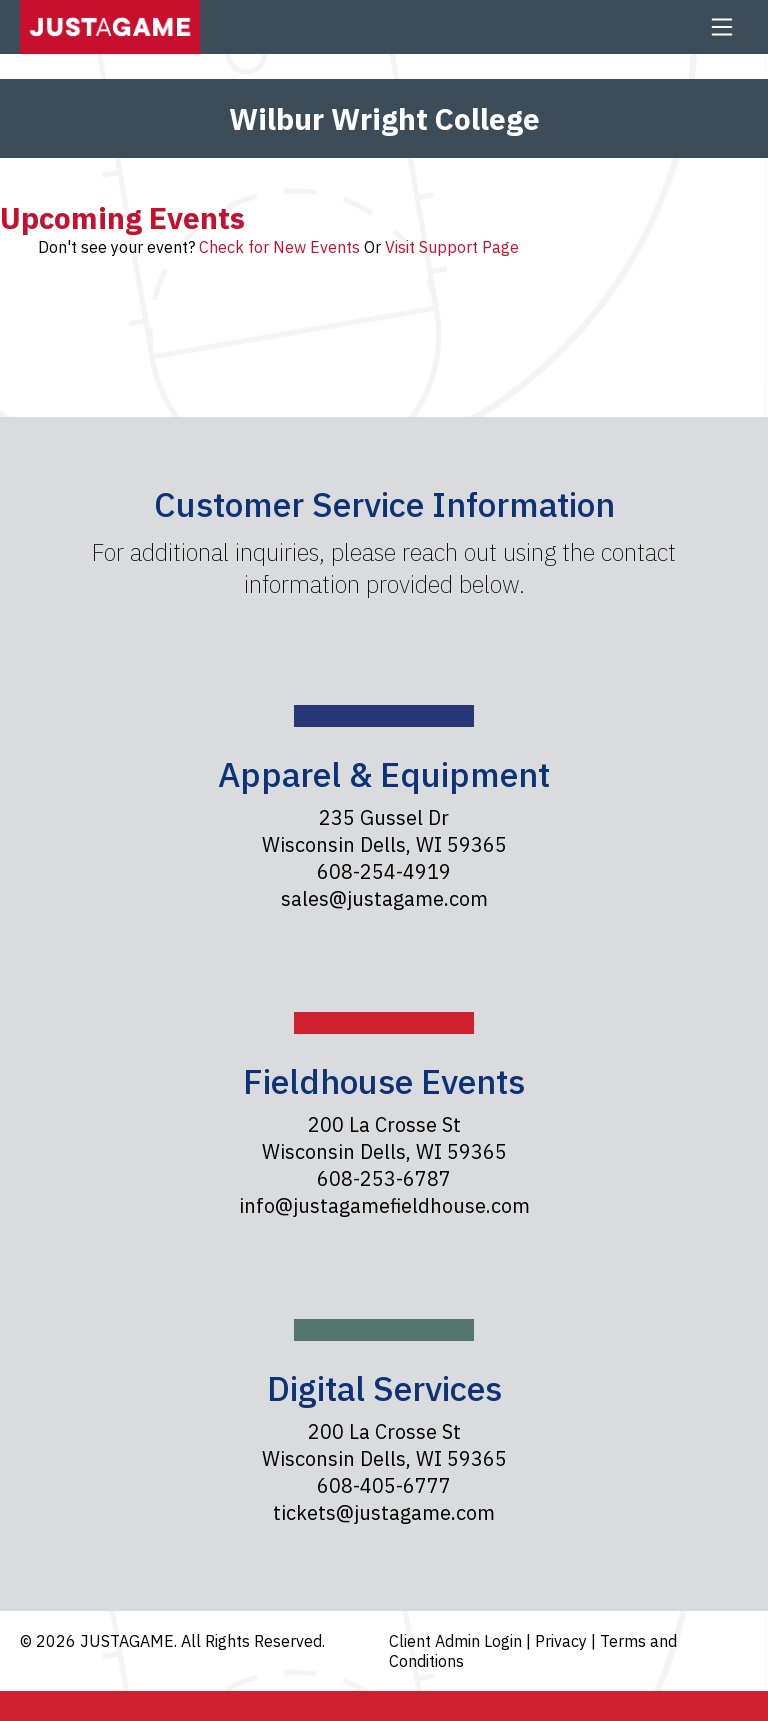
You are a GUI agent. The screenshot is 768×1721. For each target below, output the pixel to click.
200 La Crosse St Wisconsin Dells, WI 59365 (384, 1138)
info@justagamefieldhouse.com (384, 1205)
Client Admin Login (457, 1641)
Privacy (563, 1641)
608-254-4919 (384, 871)
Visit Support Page (452, 247)
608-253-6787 (384, 1178)
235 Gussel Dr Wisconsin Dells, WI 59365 (384, 831)
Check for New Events (279, 247)
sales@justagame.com (384, 898)
